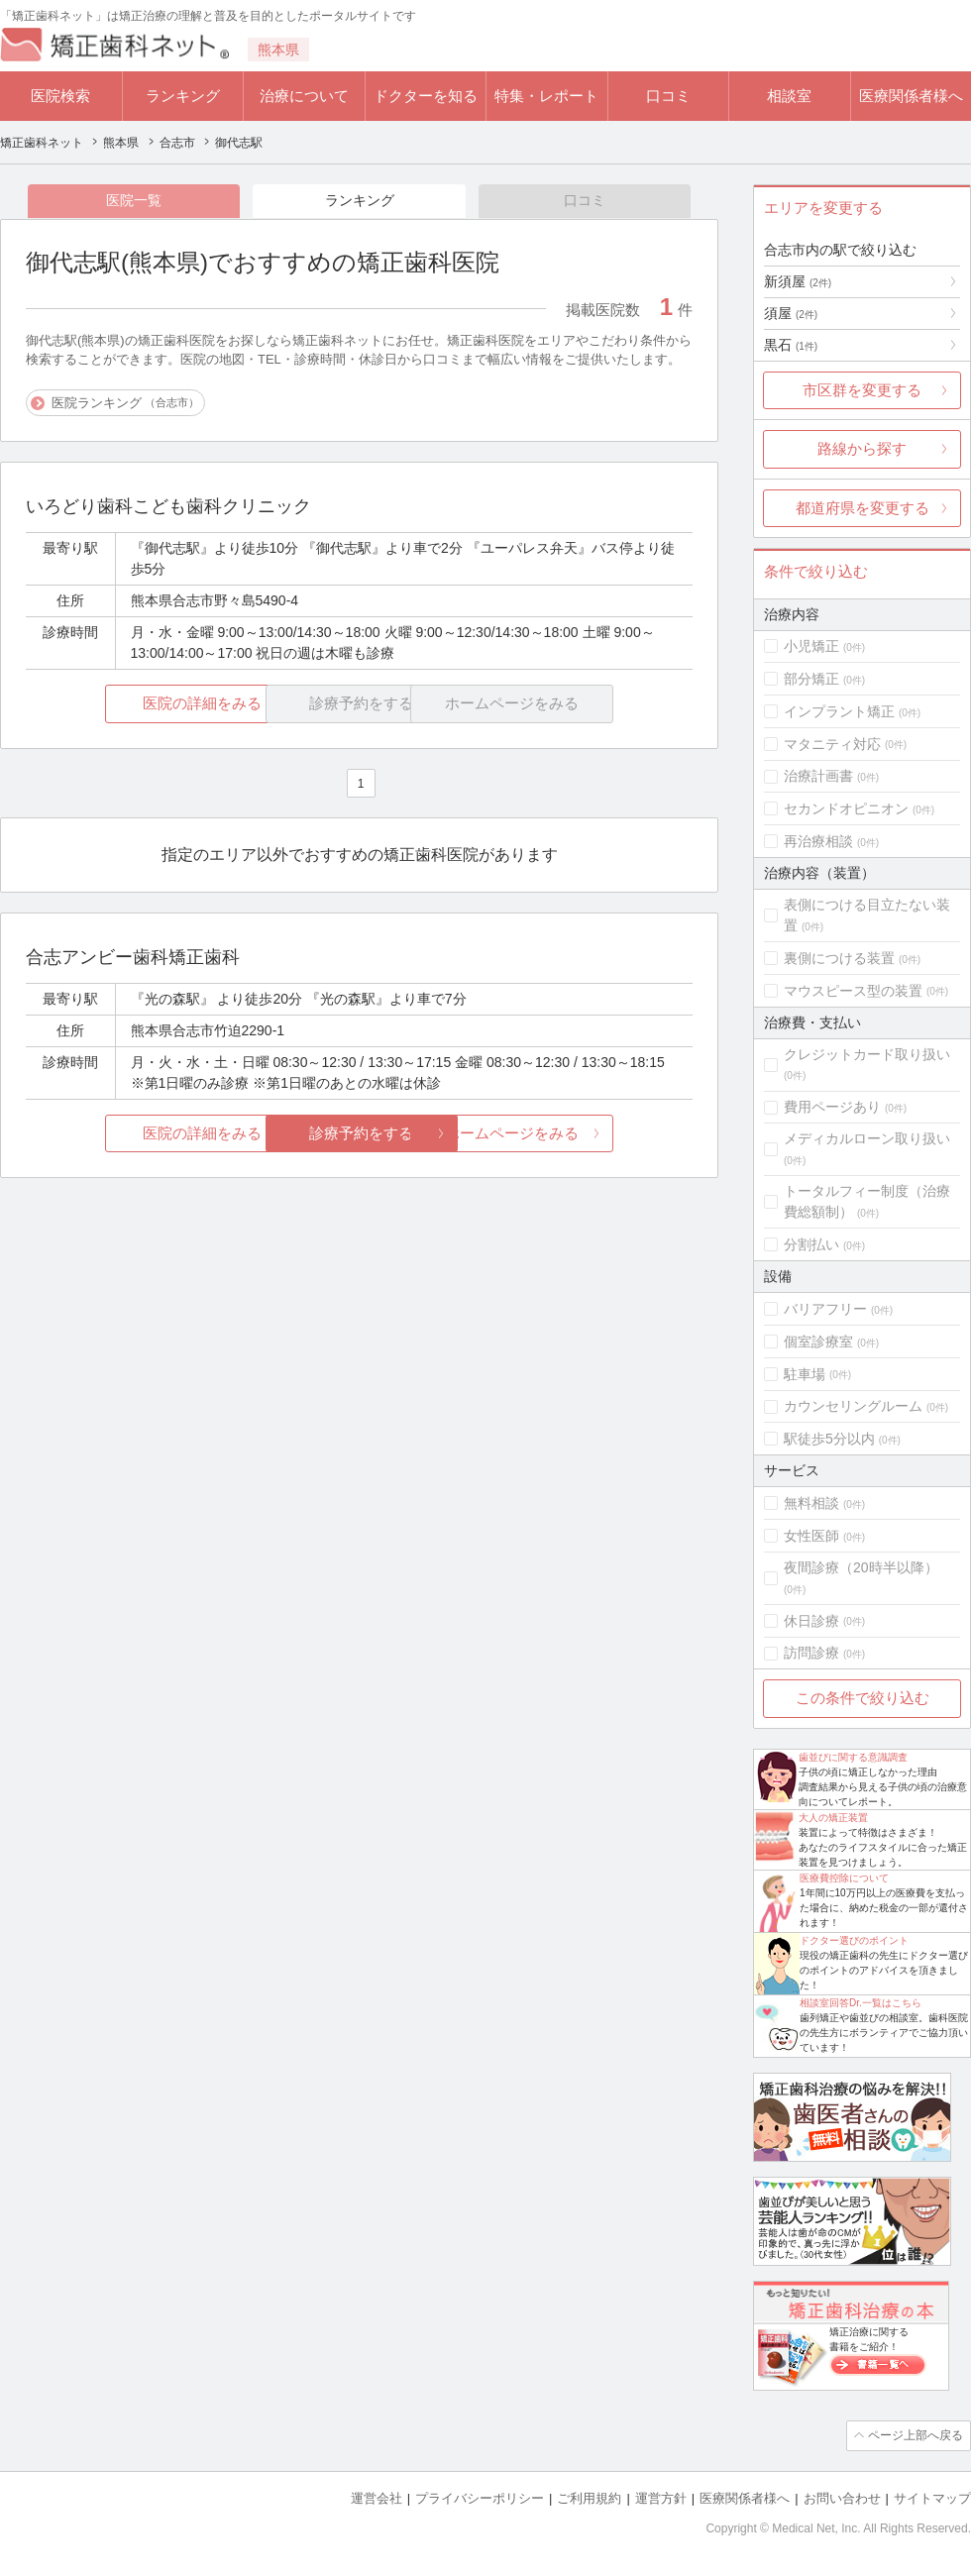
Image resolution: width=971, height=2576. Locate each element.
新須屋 (797, 281)
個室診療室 (818, 1341)
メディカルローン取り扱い (867, 1138)
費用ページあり (832, 1107)
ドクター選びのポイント (854, 1940)
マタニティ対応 (832, 744)
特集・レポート (546, 95)
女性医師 (811, 1536)
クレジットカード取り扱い (867, 1054)
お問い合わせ (842, 2497)
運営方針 (661, 2497)
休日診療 (811, 1621)
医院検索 (60, 95)
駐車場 (804, 1374)
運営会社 (376, 2497)
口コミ (668, 95)
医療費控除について (844, 1878)
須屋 (790, 313)
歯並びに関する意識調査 (853, 1757)
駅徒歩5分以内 (829, 1439)
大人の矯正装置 (833, 1817)
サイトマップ (932, 2497)
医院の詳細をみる (136, 705)
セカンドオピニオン (846, 808)
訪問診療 (811, 1653)
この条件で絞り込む (862, 1697)
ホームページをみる (582, 1134)
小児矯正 (811, 646)
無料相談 (811, 1503)
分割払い (811, 1244)
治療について (304, 95)
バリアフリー (825, 1309)
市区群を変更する (862, 389)
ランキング (183, 95)
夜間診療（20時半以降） (861, 1567)
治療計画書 (818, 776)
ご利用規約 (589, 2497)
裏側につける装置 (839, 958)
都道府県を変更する (862, 507)
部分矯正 (811, 679)
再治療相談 (818, 841)
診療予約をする (359, 1134)
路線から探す (862, 448)
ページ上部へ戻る (914, 2435)
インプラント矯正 (839, 711)
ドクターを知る (426, 95)
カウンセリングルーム (853, 1406)
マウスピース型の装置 (853, 991)
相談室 (789, 95)
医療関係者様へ (911, 95)
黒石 (790, 345)
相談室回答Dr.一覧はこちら (860, 2002)
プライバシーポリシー (479, 2497)
